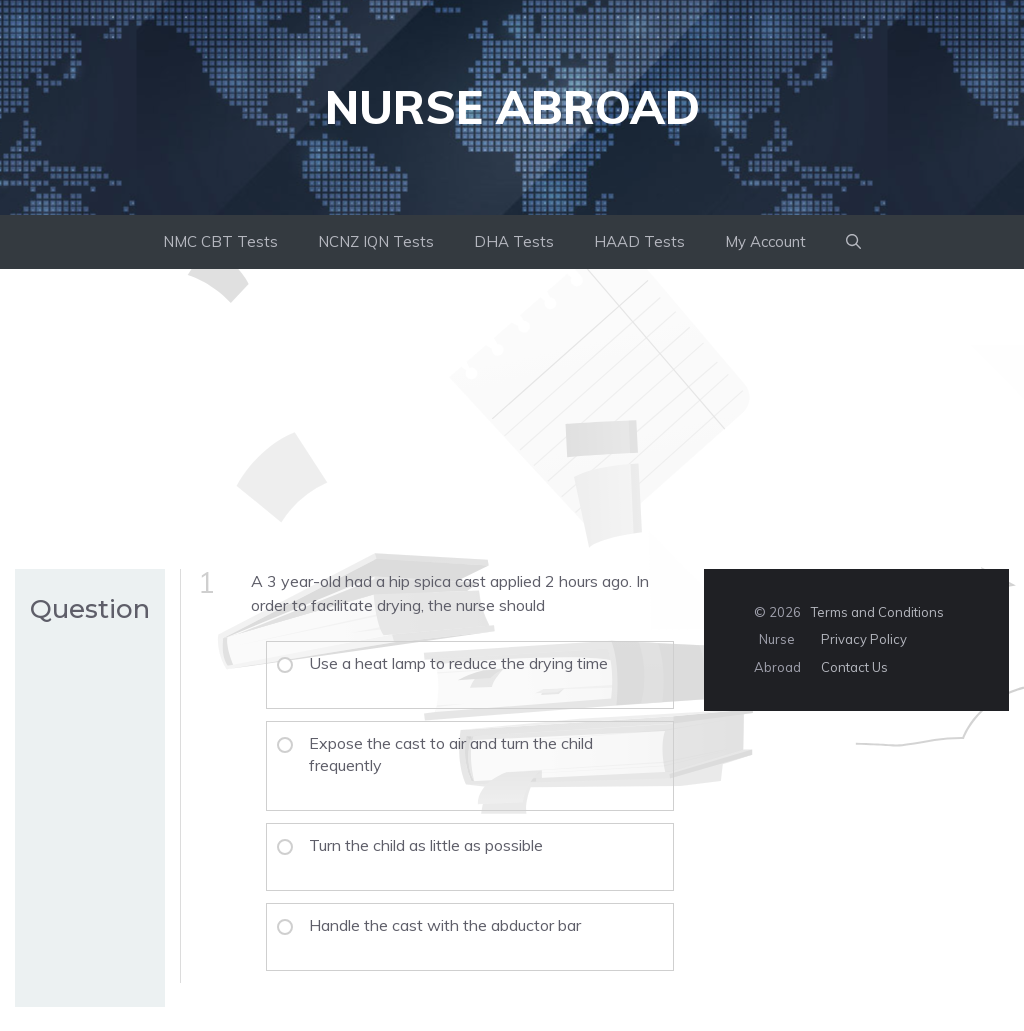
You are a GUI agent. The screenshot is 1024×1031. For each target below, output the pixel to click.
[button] (853, 242)
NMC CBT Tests (220, 241)
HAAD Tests (639, 241)
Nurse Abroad (512, 107)
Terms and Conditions (877, 612)
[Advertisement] (512, 419)
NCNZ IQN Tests (376, 241)
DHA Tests (514, 241)
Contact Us (854, 667)
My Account (765, 241)
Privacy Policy (864, 639)
